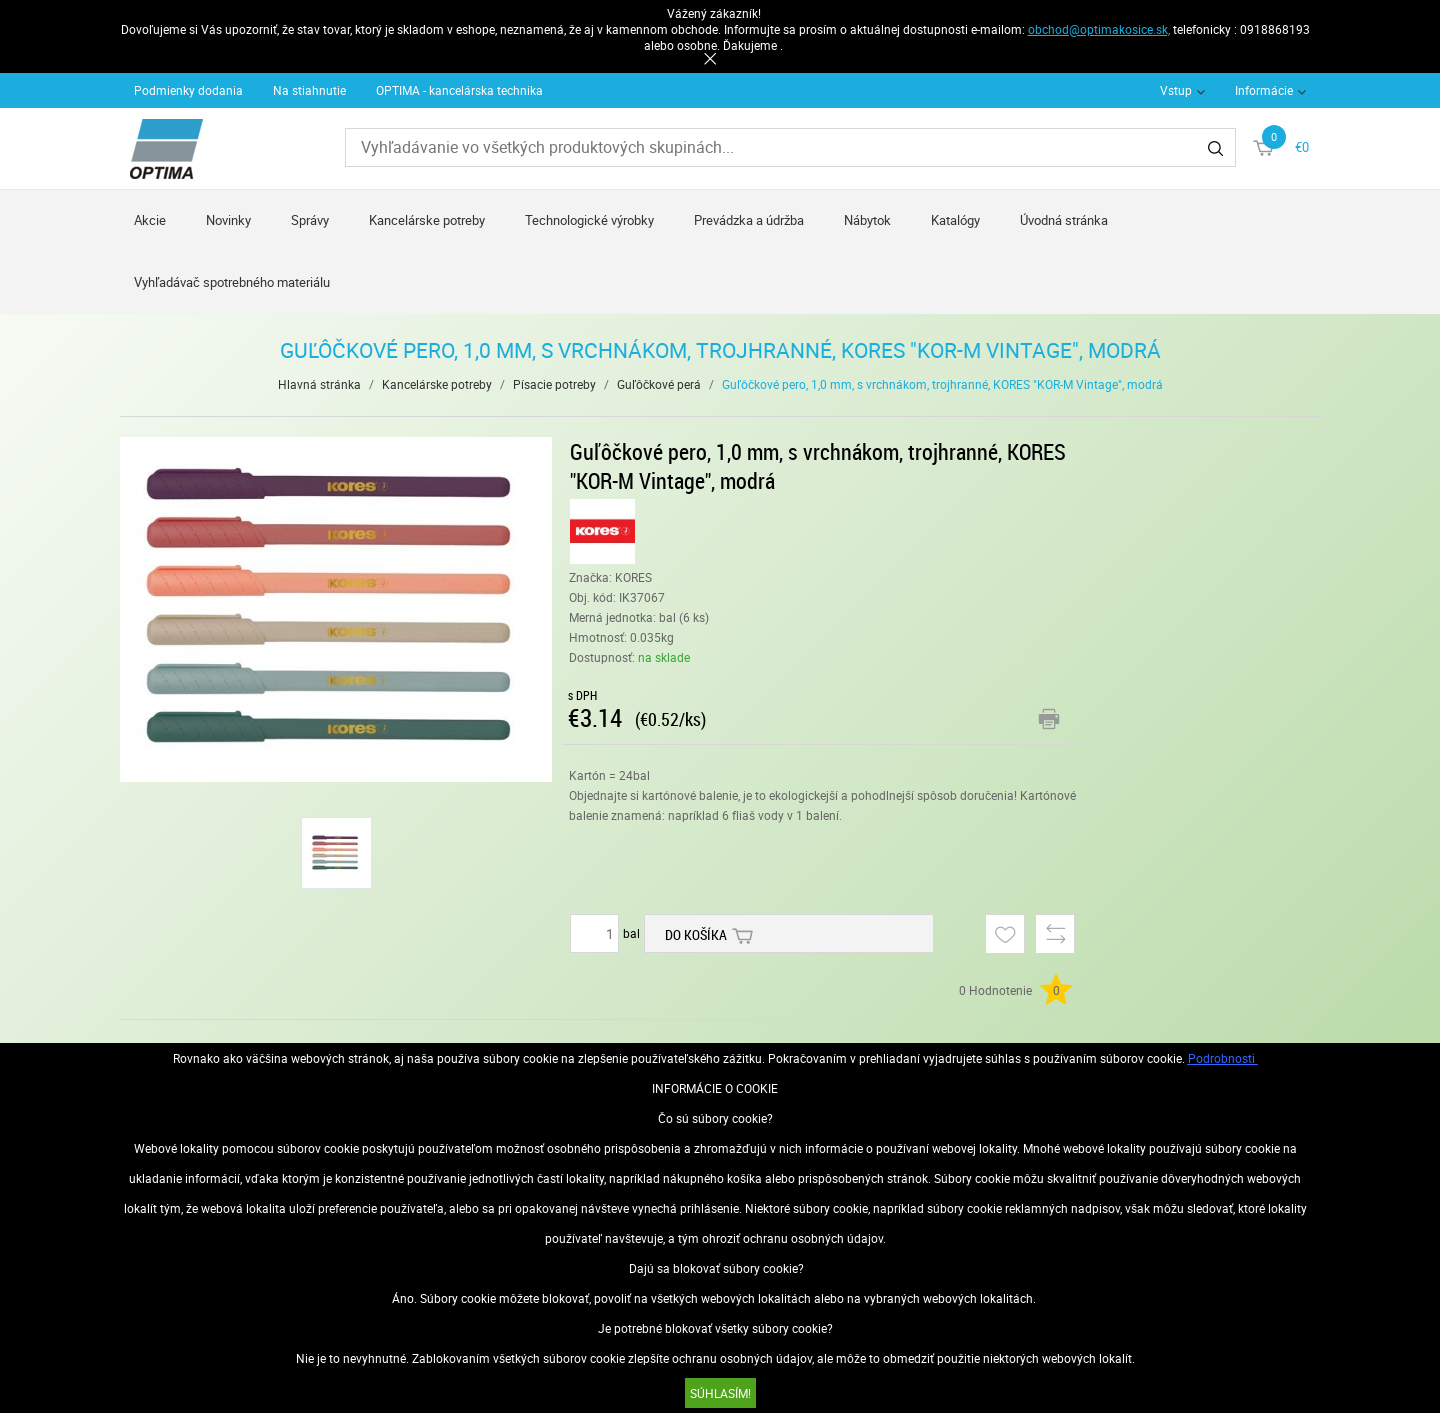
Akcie (150, 220)
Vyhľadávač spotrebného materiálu (232, 282)
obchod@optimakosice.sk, (1099, 29)
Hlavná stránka (319, 384)
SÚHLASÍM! (720, 1393)
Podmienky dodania (188, 90)
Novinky (228, 220)
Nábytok (867, 220)
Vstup (1176, 90)
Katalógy (955, 220)
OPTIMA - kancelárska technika (459, 90)
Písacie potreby (554, 384)
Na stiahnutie (309, 90)
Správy (310, 220)
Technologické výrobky (589, 220)
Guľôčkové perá (659, 384)
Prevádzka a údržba (749, 220)
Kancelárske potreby (427, 220)
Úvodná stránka (1064, 220)
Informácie (1264, 90)
